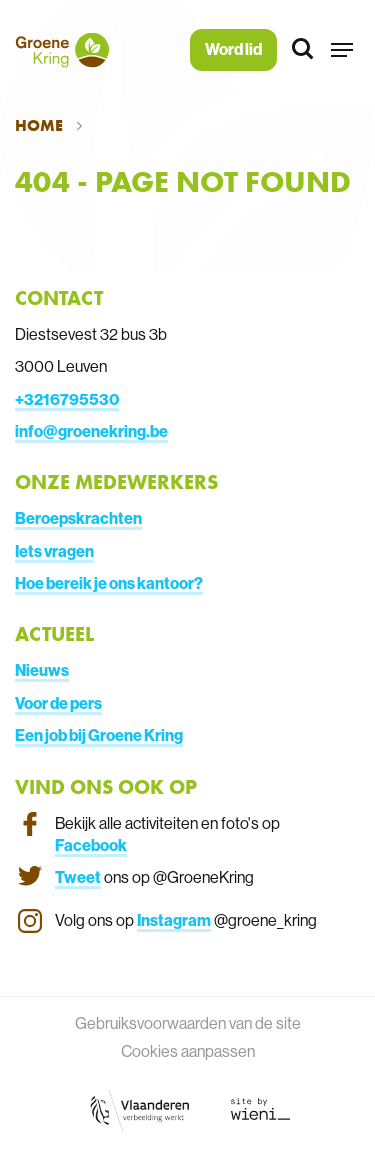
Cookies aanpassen (188, 1051)
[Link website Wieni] (260, 1109)
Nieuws (42, 670)
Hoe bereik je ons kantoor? (109, 583)
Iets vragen (54, 551)
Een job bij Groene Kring (99, 735)
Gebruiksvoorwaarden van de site (188, 1023)
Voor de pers (58, 703)
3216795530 (71, 399)
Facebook (91, 845)
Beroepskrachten (78, 518)
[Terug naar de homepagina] (62, 50)
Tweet (78, 877)
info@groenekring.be (91, 431)
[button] (342, 50)
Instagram (174, 920)
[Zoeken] (304, 50)
